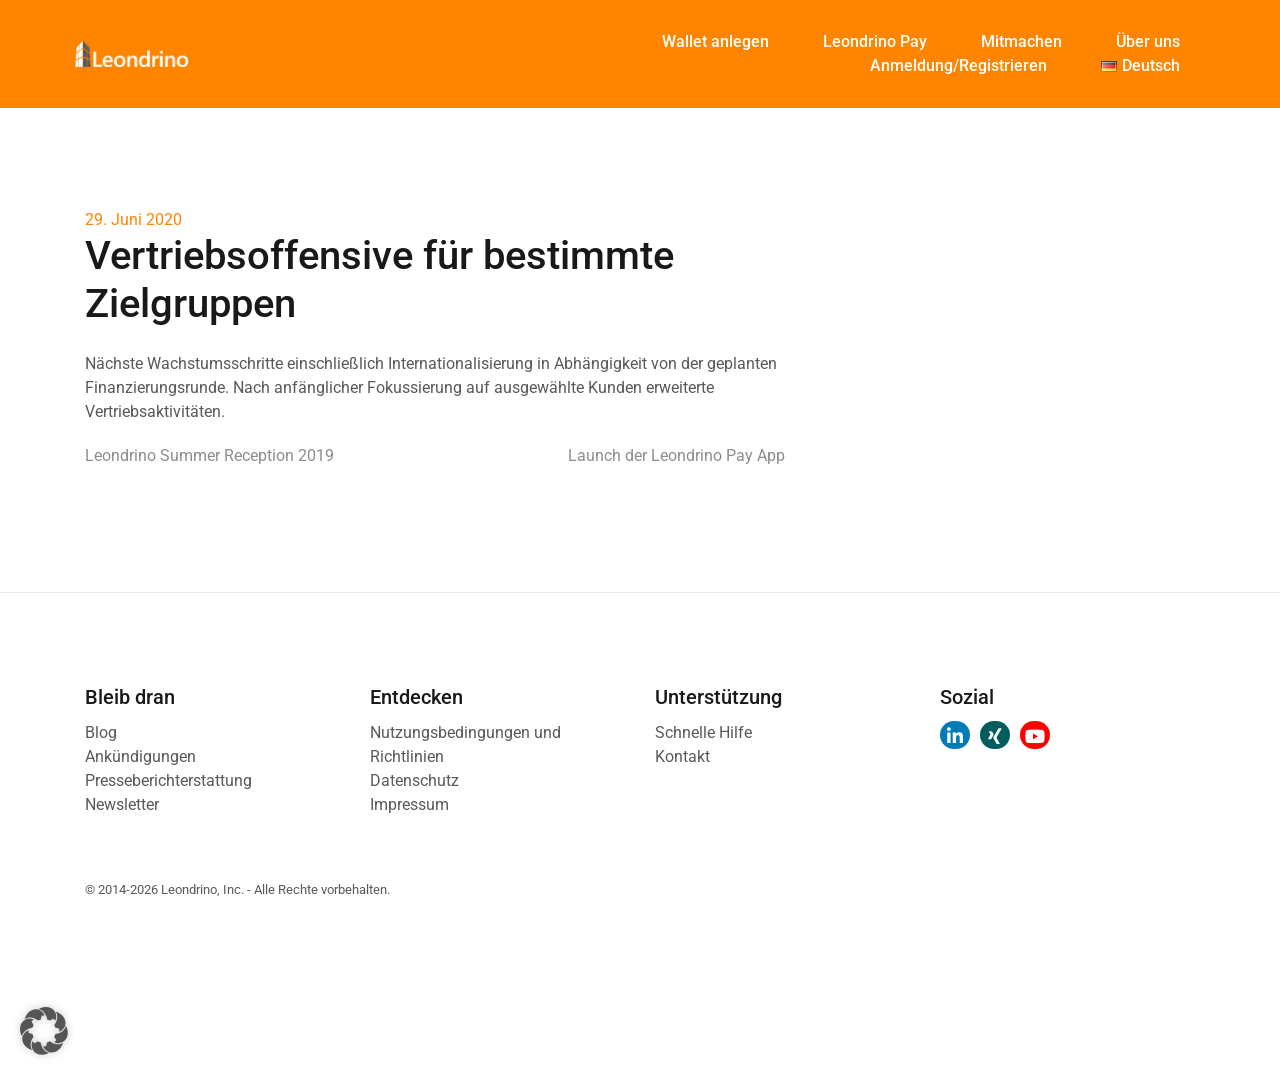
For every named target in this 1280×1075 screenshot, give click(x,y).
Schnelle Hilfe (703, 732)
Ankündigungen (140, 756)
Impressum (409, 804)
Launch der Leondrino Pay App (676, 455)
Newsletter (122, 804)
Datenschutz (414, 780)
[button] (44, 1031)
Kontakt (682, 756)
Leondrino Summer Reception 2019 (209, 455)
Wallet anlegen (715, 41)
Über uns (1148, 41)
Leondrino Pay (875, 41)
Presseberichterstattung (168, 780)
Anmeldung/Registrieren (958, 65)
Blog (101, 732)
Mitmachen (1021, 41)
